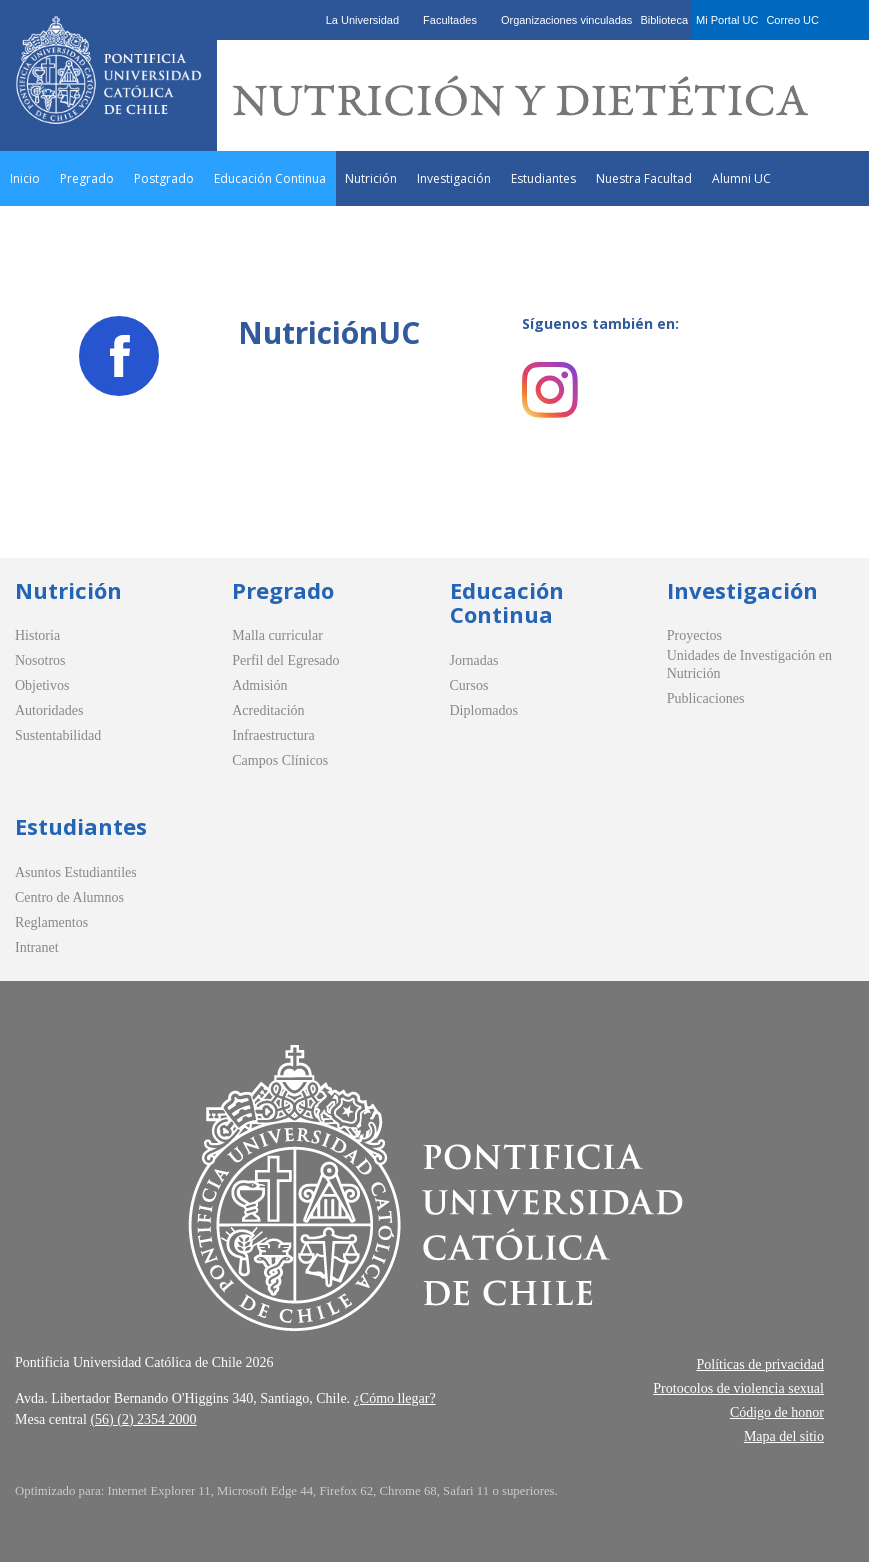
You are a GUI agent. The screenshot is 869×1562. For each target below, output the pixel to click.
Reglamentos (51, 922)
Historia (37, 635)
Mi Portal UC (727, 20)
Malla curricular (277, 635)
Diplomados (484, 710)
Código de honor (777, 1412)
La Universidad (362, 20)
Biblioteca (664, 20)
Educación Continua (270, 178)
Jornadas (474, 660)
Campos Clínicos (280, 760)
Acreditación (268, 710)
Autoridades (49, 710)
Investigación (454, 178)
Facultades (450, 20)
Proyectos (694, 635)
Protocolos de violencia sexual (738, 1388)
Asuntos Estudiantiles (76, 872)
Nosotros (40, 660)
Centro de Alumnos (69, 897)
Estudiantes (543, 178)
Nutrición (371, 178)
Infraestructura (273, 735)
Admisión (259, 685)
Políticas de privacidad (760, 1364)
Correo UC (792, 20)
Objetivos (42, 685)
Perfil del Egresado (285, 660)
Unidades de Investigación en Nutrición (749, 664)
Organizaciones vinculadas (566, 20)
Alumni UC (741, 178)
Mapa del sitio (784, 1436)
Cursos (469, 685)
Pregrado (87, 178)
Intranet (37, 947)
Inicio (25, 178)
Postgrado (164, 178)
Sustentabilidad (58, 735)
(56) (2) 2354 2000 (143, 1419)
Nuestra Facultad (644, 178)
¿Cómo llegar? (395, 1398)
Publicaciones (706, 698)
